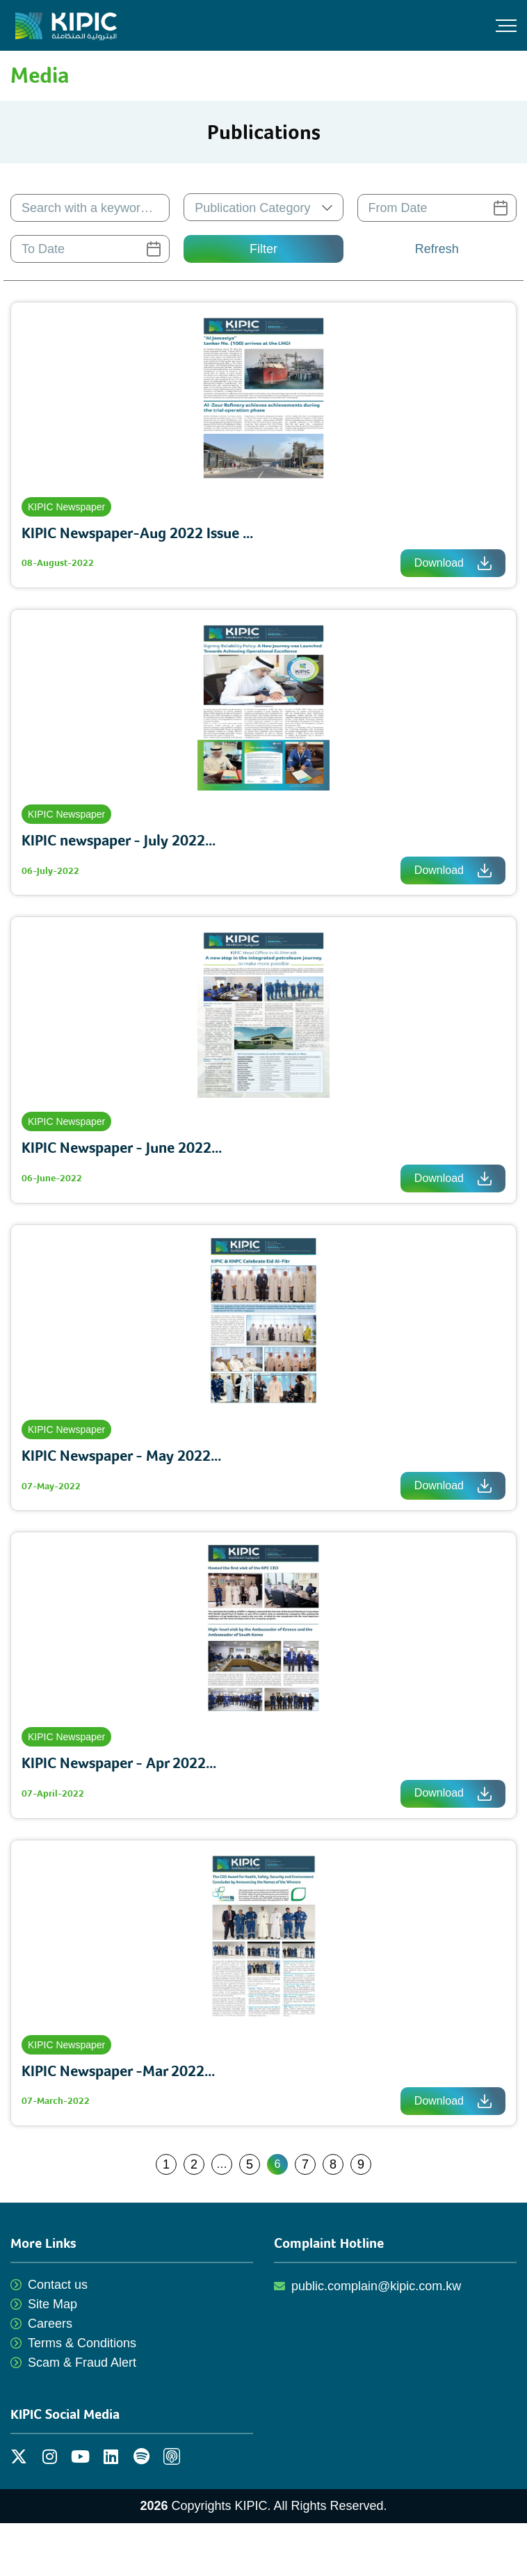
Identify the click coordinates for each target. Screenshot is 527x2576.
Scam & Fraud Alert (82, 2363)
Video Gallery (390, 187)
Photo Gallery (391, 160)
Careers (50, 2324)
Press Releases (397, 132)
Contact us (58, 2285)
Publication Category (252, 208)
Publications (387, 105)
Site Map (52, 2304)
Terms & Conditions (82, 2343)
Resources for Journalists (423, 215)
